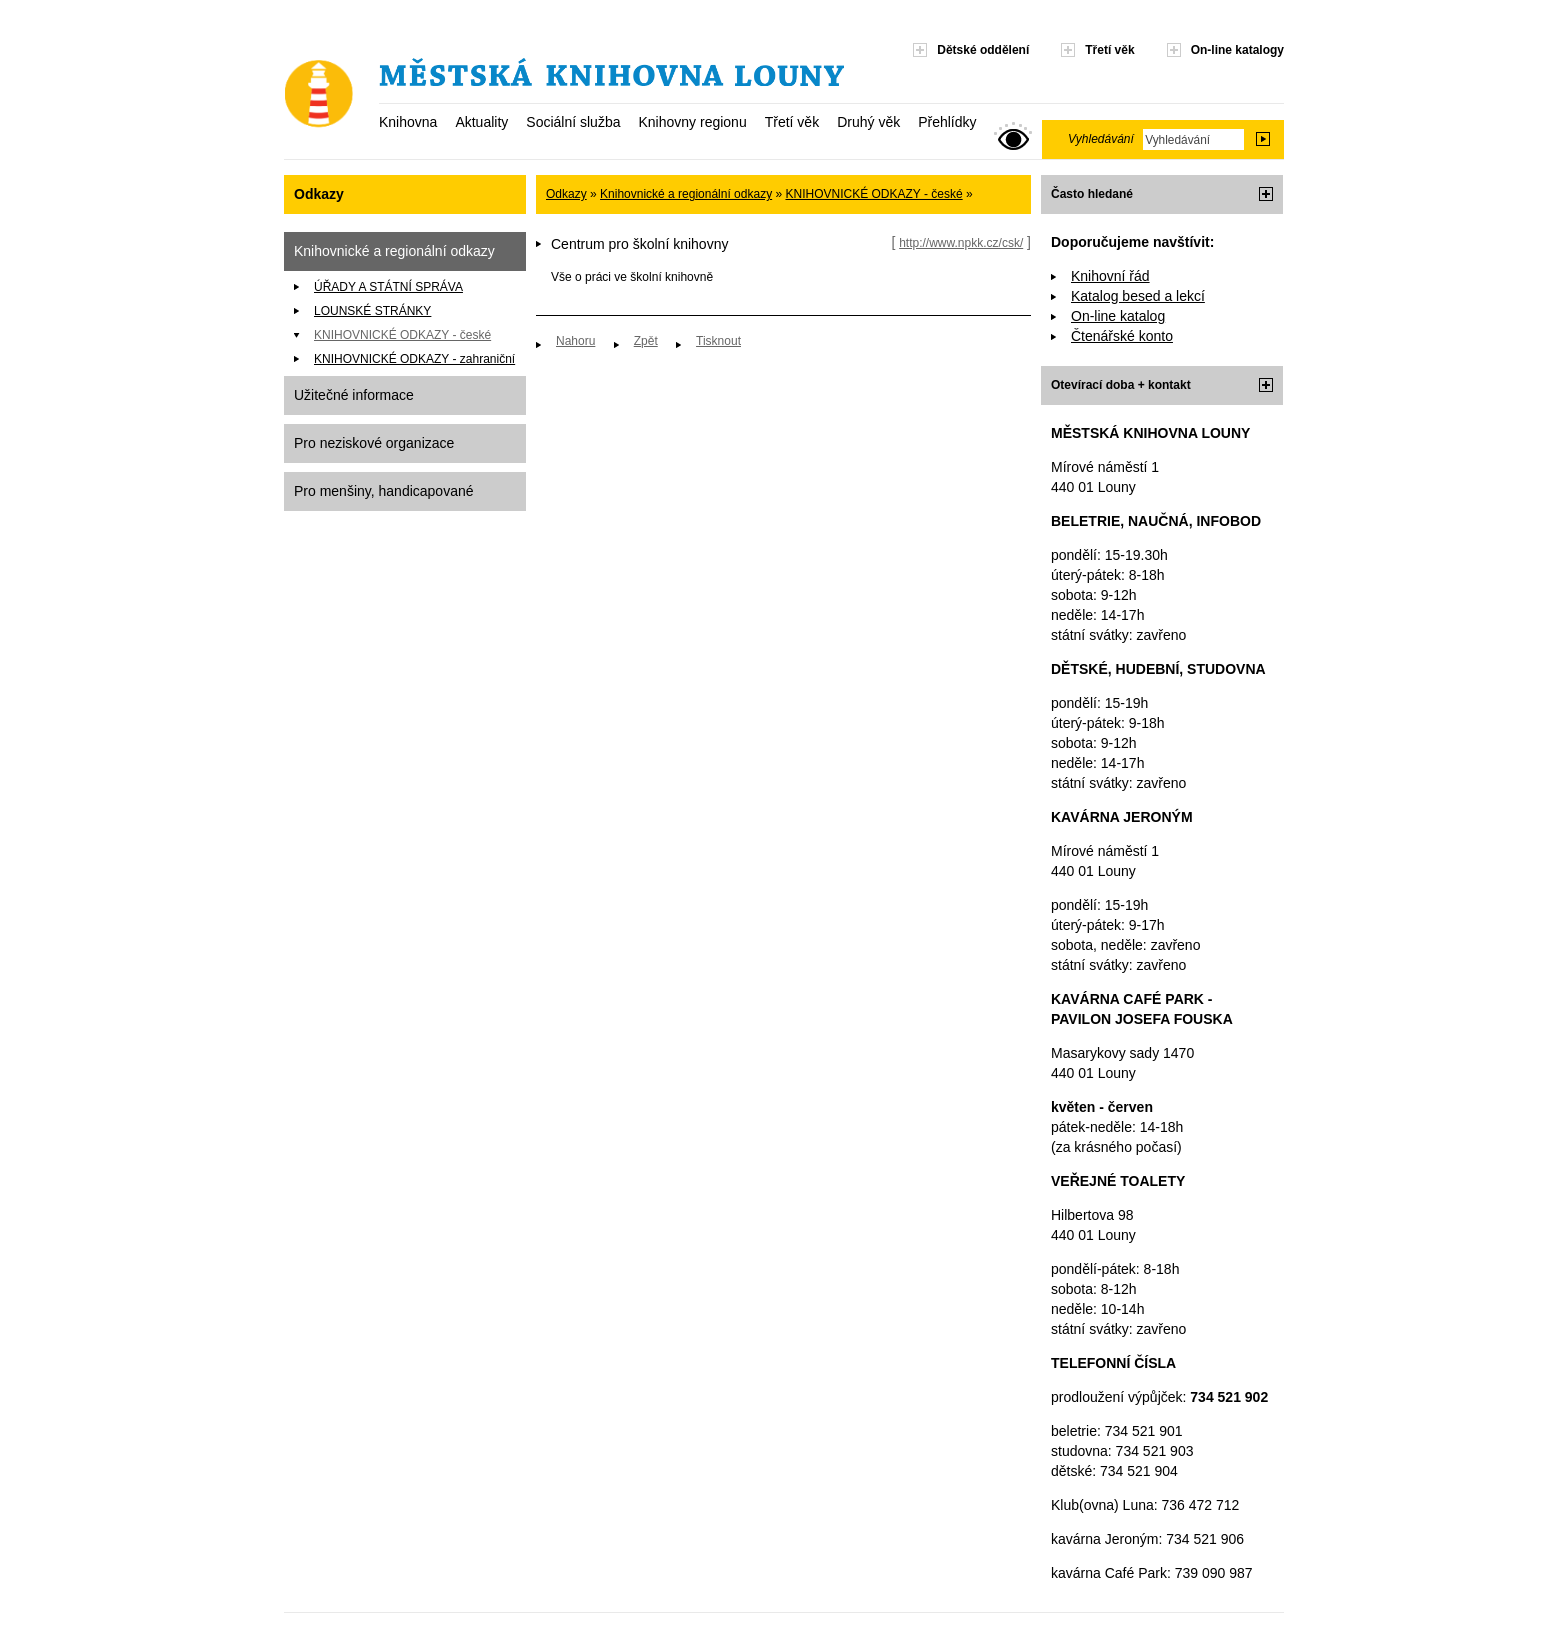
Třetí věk (792, 122)
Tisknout (718, 341)
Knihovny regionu (692, 122)
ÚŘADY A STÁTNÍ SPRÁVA (388, 287)
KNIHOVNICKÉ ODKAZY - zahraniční (414, 359)
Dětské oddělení (983, 50)
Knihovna (408, 122)
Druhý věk (868, 122)
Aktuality (481, 122)
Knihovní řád (1110, 276)
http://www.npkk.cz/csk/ (961, 243)
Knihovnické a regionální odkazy (394, 251)
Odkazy (566, 194)
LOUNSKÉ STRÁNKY (372, 311)
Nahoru (575, 341)
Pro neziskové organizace (374, 443)
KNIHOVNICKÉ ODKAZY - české (402, 335)
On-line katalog (1118, 316)
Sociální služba (573, 122)
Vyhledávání (1101, 139)
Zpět (646, 341)
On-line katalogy (1237, 50)
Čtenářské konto (1122, 336)
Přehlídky (947, 122)
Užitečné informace (354, 395)
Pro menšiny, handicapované (384, 491)
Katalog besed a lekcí (1138, 296)
